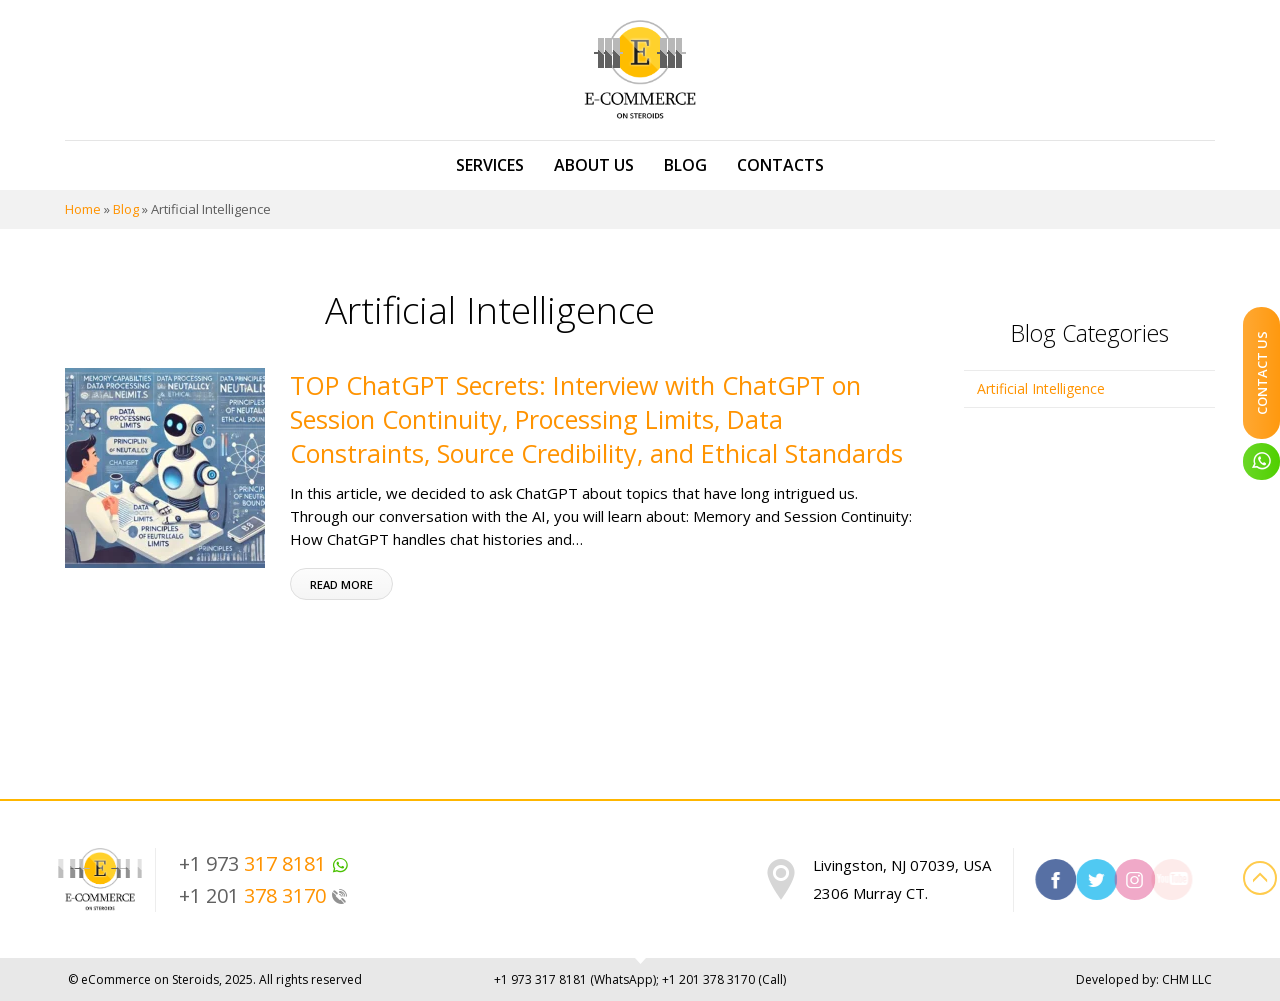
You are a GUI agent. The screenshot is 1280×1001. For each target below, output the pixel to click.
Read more (341, 584)
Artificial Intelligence (1041, 388)
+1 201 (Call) (724, 979)
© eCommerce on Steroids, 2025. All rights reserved (215, 979)
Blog (685, 165)
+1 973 (264, 863)
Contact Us (1262, 373)
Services (490, 165)
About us (594, 165)
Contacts (780, 165)
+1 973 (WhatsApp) (575, 979)
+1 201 (263, 895)
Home (83, 209)
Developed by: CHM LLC (1144, 979)
